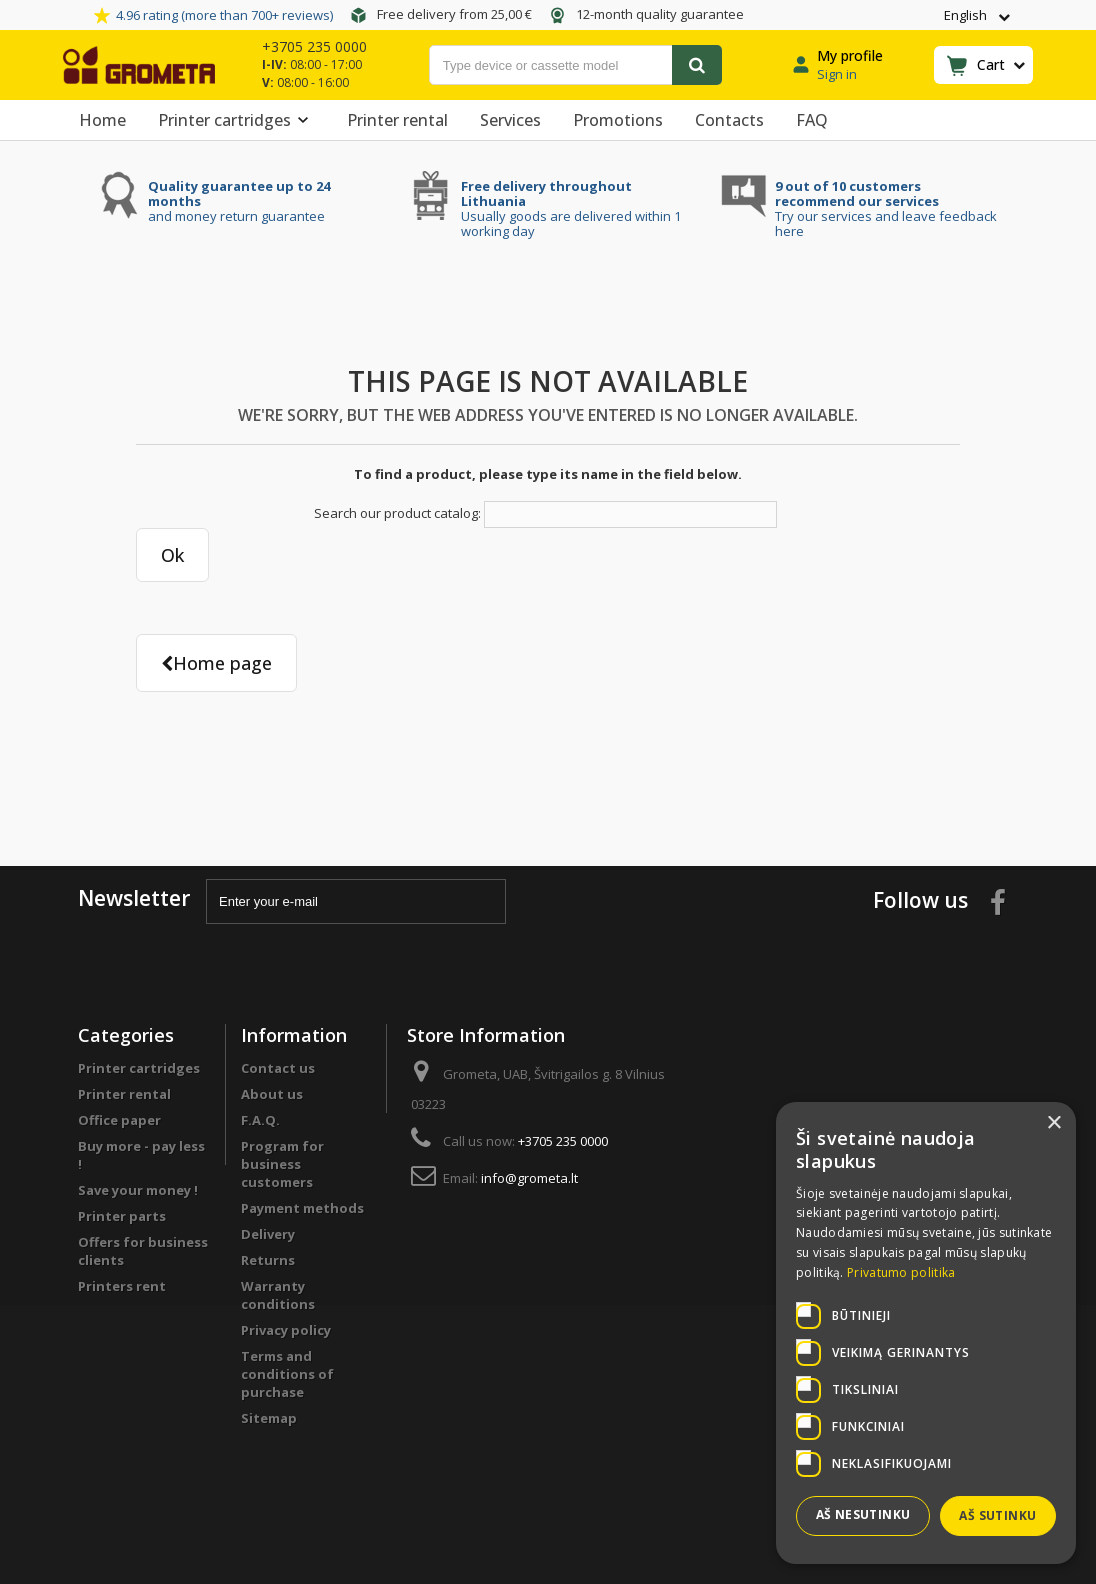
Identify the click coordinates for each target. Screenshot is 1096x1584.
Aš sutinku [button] (997, 1515)
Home (102, 120)
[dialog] (926, 1333)
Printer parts (122, 1216)
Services (510, 120)
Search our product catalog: (397, 513)
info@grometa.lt (529, 1178)
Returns (268, 1260)
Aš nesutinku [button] (863, 1514)
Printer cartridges (236, 120)
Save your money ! (138, 1190)
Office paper (119, 1120)
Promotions (618, 120)
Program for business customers (282, 1164)
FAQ (812, 120)
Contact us (278, 1068)
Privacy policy (286, 1330)
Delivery (268, 1234)
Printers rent (122, 1286)
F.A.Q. (260, 1120)
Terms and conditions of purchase (287, 1374)
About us (272, 1094)
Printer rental (397, 120)
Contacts (729, 120)
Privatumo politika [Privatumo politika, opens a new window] (901, 1272)
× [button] (1053, 1123)
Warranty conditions (278, 1295)
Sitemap (269, 1418)
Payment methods (302, 1208)
